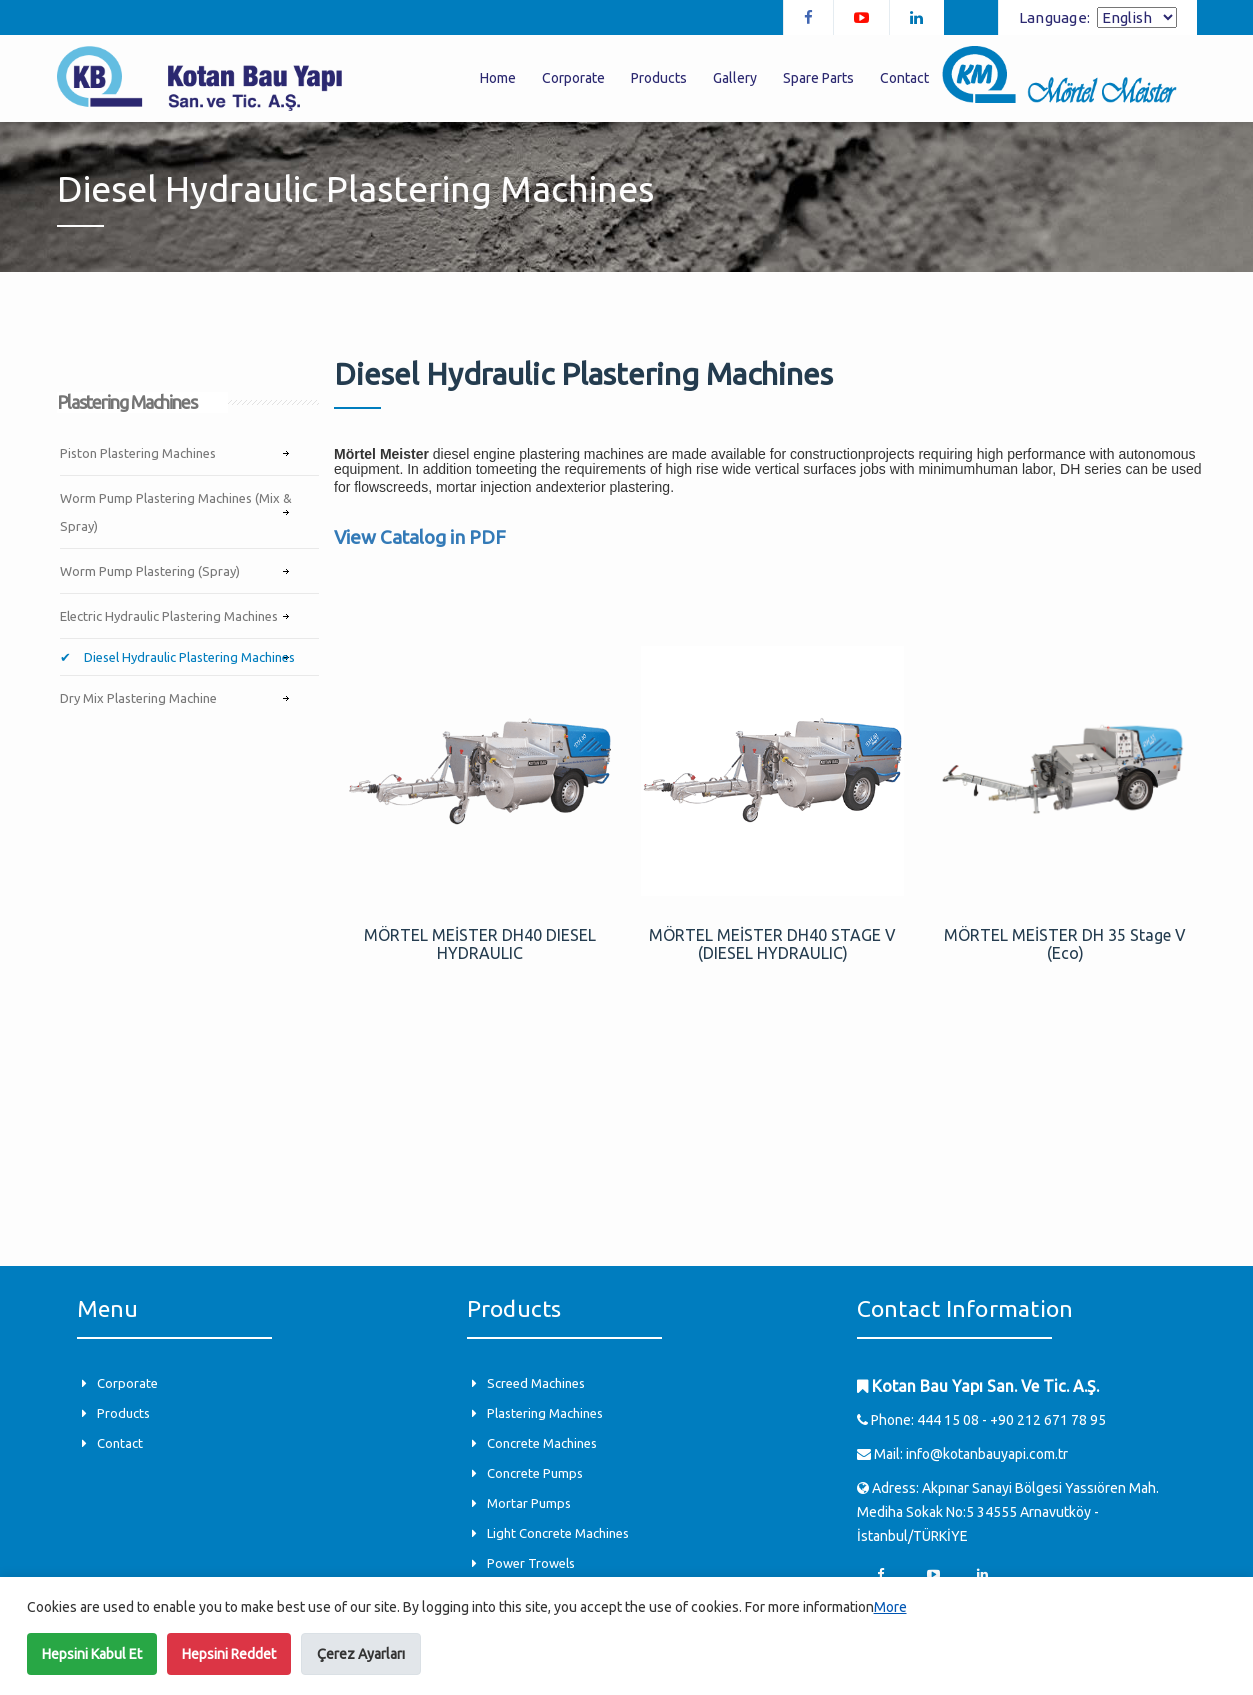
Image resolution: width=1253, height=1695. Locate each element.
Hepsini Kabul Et (92, 1654)
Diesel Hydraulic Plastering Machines (188, 657)
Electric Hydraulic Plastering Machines (169, 616)
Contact (904, 78)
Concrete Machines (542, 1443)
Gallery (735, 78)
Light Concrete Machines (558, 1533)
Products (659, 78)
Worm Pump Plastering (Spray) (150, 571)
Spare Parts (818, 78)
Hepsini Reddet (229, 1654)
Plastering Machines (545, 1413)
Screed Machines (536, 1383)
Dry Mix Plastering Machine (138, 698)
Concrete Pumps (535, 1473)
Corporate (573, 78)
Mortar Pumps (529, 1503)
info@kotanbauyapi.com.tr (987, 1454)
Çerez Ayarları (361, 1654)
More (890, 1607)
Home (498, 78)
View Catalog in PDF (420, 537)
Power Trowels (531, 1563)
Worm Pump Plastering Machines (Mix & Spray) (176, 512)
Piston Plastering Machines (138, 453)
